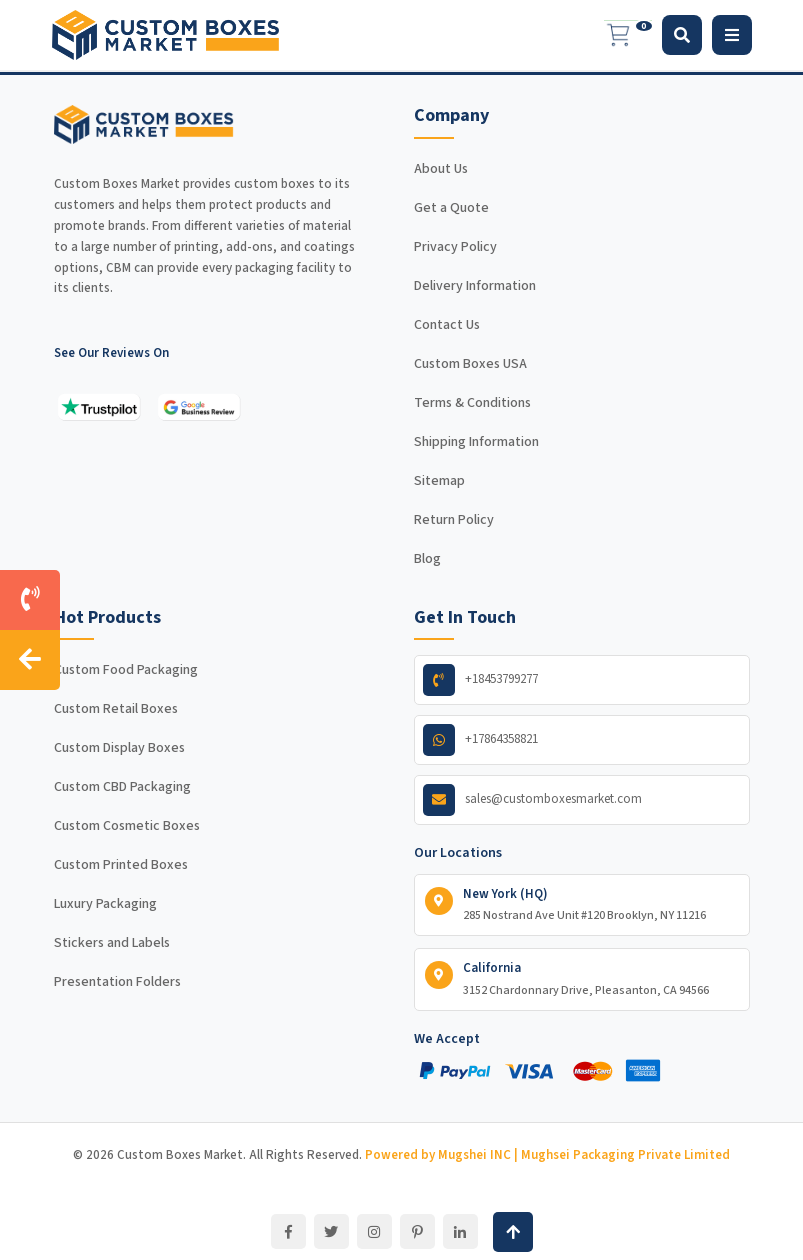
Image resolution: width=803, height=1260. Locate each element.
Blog (427, 559)
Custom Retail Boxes (116, 709)
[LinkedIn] (460, 1231)
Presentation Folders (117, 982)
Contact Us (447, 325)
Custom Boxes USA (470, 364)
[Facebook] (288, 1231)
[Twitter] (331, 1231)
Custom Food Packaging (126, 670)
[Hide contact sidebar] (30, 660)
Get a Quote (451, 208)
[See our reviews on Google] (199, 407)
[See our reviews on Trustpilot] (99, 407)
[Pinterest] (417, 1231)
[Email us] (582, 800)
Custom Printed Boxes (121, 865)
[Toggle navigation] (732, 35)
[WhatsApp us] (582, 740)
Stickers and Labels (112, 943)
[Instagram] (374, 1231)
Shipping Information (476, 442)
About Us (441, 169)
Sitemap (439, 481)
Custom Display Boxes (119, 748)
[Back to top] (513, 1232)
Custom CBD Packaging (122, 787)
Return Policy (454, 520)
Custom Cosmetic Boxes (127, 826)
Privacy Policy (455, 247)
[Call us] (30, 600)
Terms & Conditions (472, 403)
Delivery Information (475, 286)
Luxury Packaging (105, 904)
